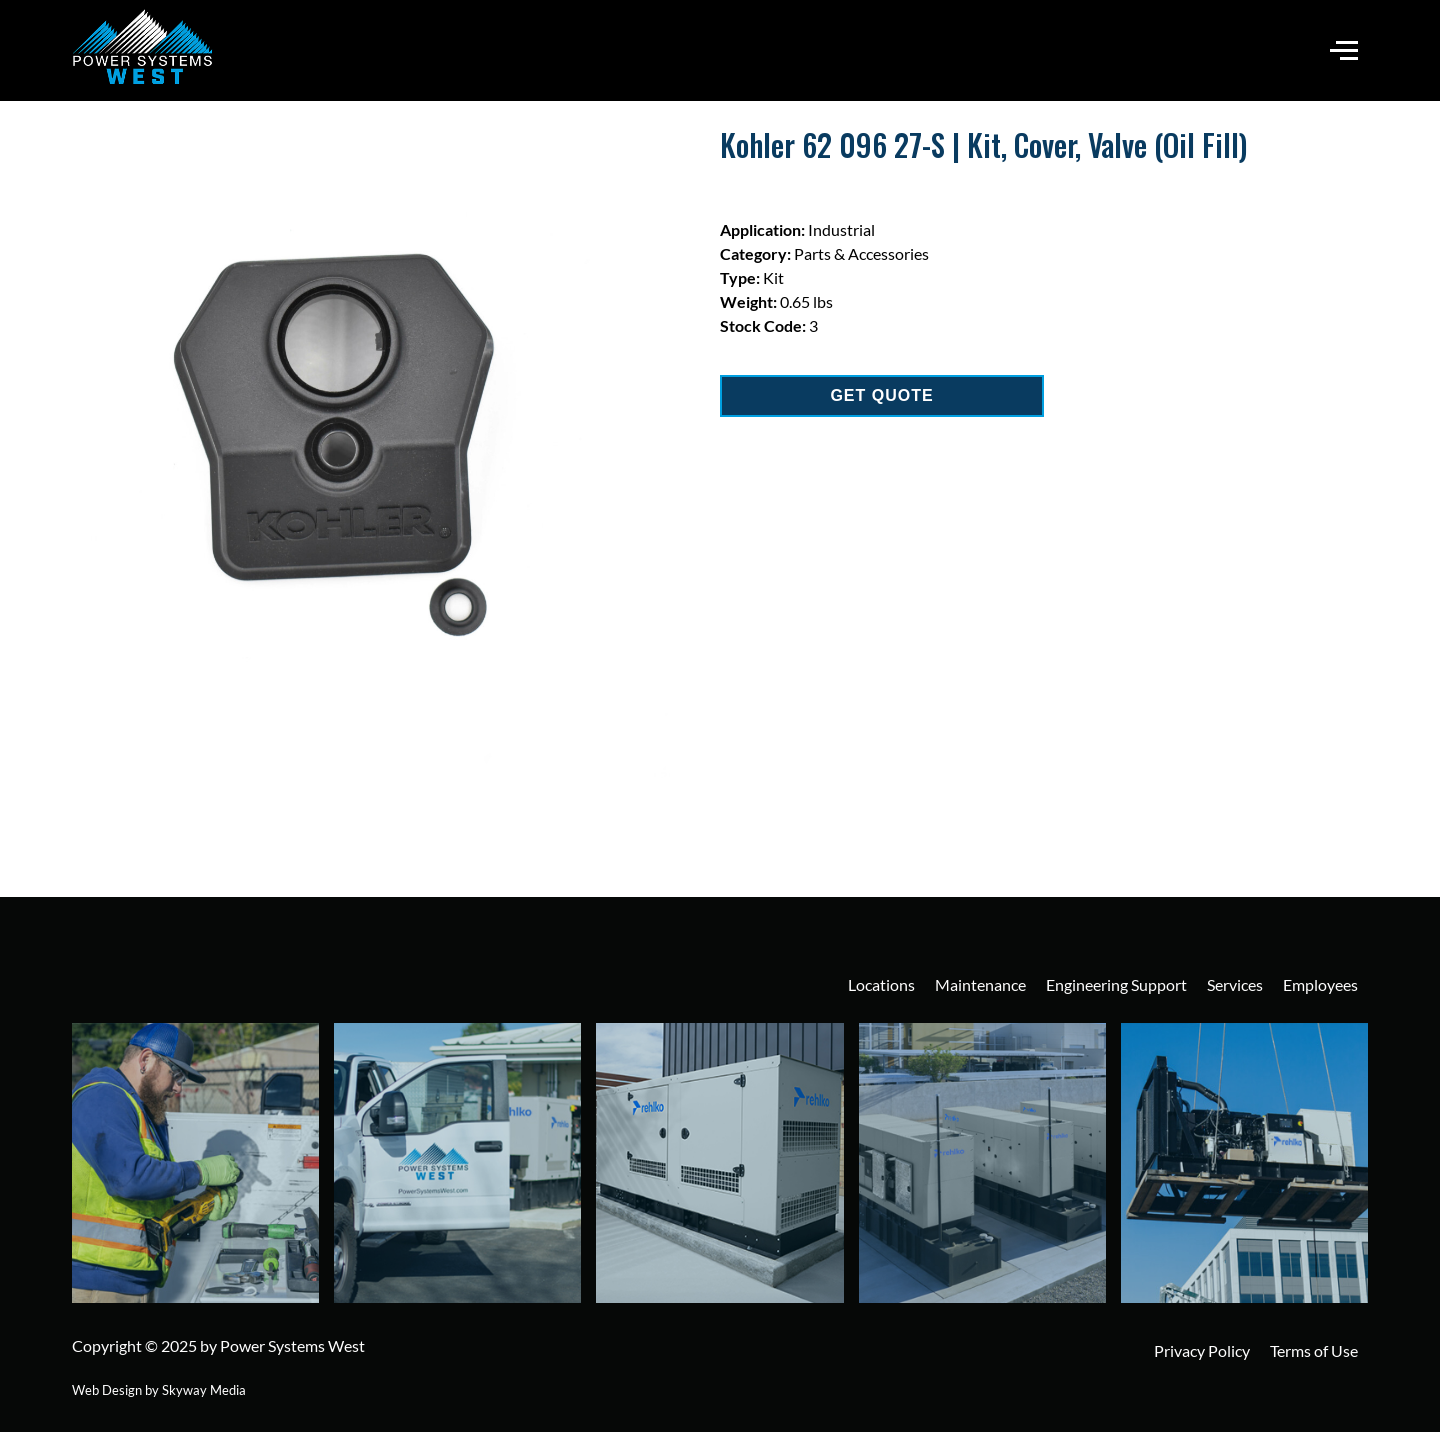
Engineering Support (1116, 984)
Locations (881, 984)
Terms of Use (1314, 1350)
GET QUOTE (881, 395)
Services (1235, 984)
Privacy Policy (1202, 1350)
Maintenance (980, 984)
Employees (1320, 984)
